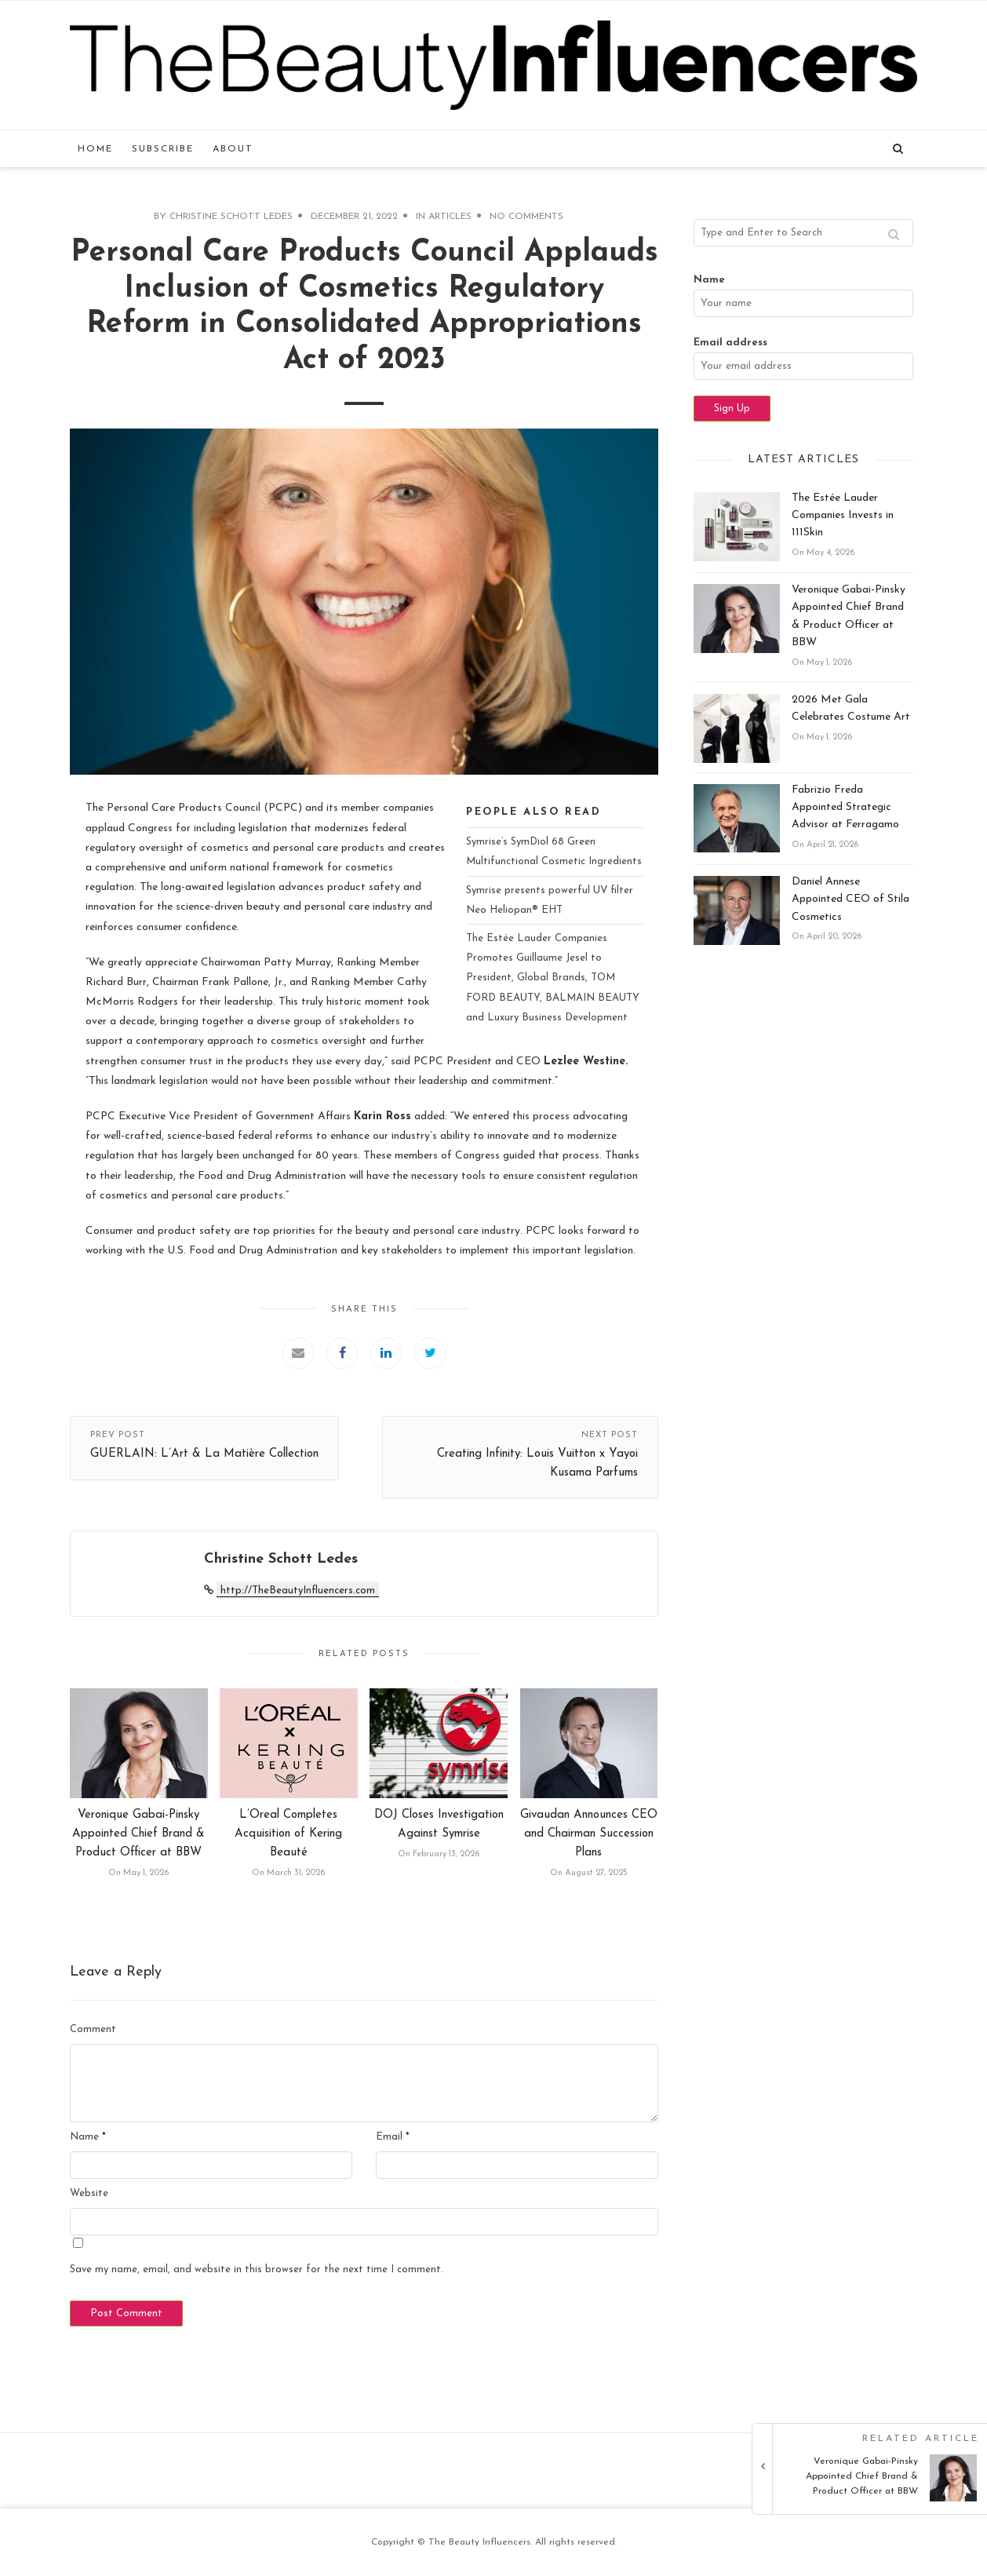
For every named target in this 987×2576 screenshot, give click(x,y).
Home (95, 149)
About (233, 149)
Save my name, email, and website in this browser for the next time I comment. (256, 2269)
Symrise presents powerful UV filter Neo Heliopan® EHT (549, 900)
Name (88, 2137)
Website (89, 2193)
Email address (730, 343)
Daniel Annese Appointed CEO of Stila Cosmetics (850, 899)
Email (393, 2137)
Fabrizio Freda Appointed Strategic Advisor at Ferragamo (845, 807)
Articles (450, 216)
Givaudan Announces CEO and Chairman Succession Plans (588, 1834)
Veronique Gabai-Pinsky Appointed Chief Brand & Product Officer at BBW (138, 1834)
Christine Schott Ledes (231, 216)
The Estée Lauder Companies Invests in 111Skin (843, 515)
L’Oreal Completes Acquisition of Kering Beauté (288, 1834)
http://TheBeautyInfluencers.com (297, 1590)
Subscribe (163, 149)
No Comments (526, 216)
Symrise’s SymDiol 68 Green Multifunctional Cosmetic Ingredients (554, 852)
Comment (93, 2029)
